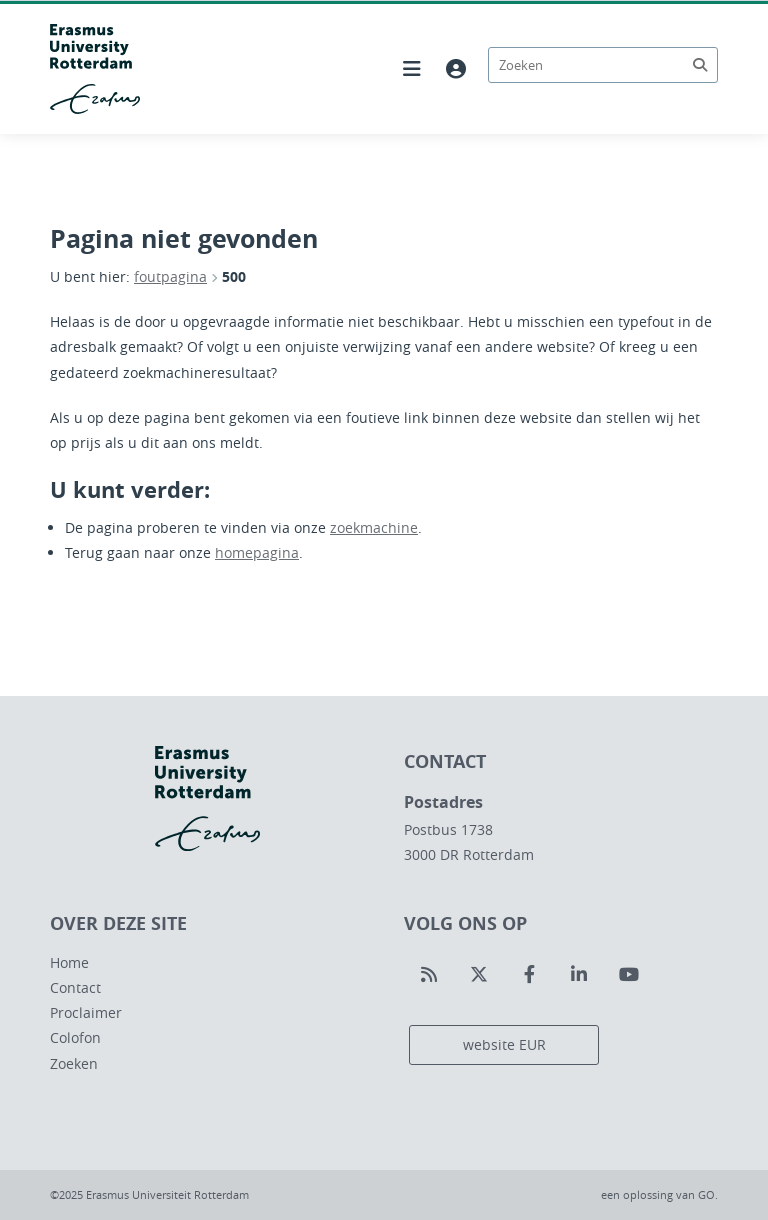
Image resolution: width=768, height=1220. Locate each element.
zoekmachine (374, 527)
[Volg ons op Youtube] (629, 975)
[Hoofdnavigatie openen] (412, 69)
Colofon (75, 1037)
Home (69, 962)
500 (234, 276)
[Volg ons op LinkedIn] (579, 975)
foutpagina (170, 276)
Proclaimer (86, 1012)
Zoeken (74, 1063)
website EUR (504, 1044)
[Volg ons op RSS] (429, 975)
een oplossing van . (659, 1194)
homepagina (257, 552)
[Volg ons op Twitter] (479, 975)
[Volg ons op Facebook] (529, 975)
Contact (75, 987)
